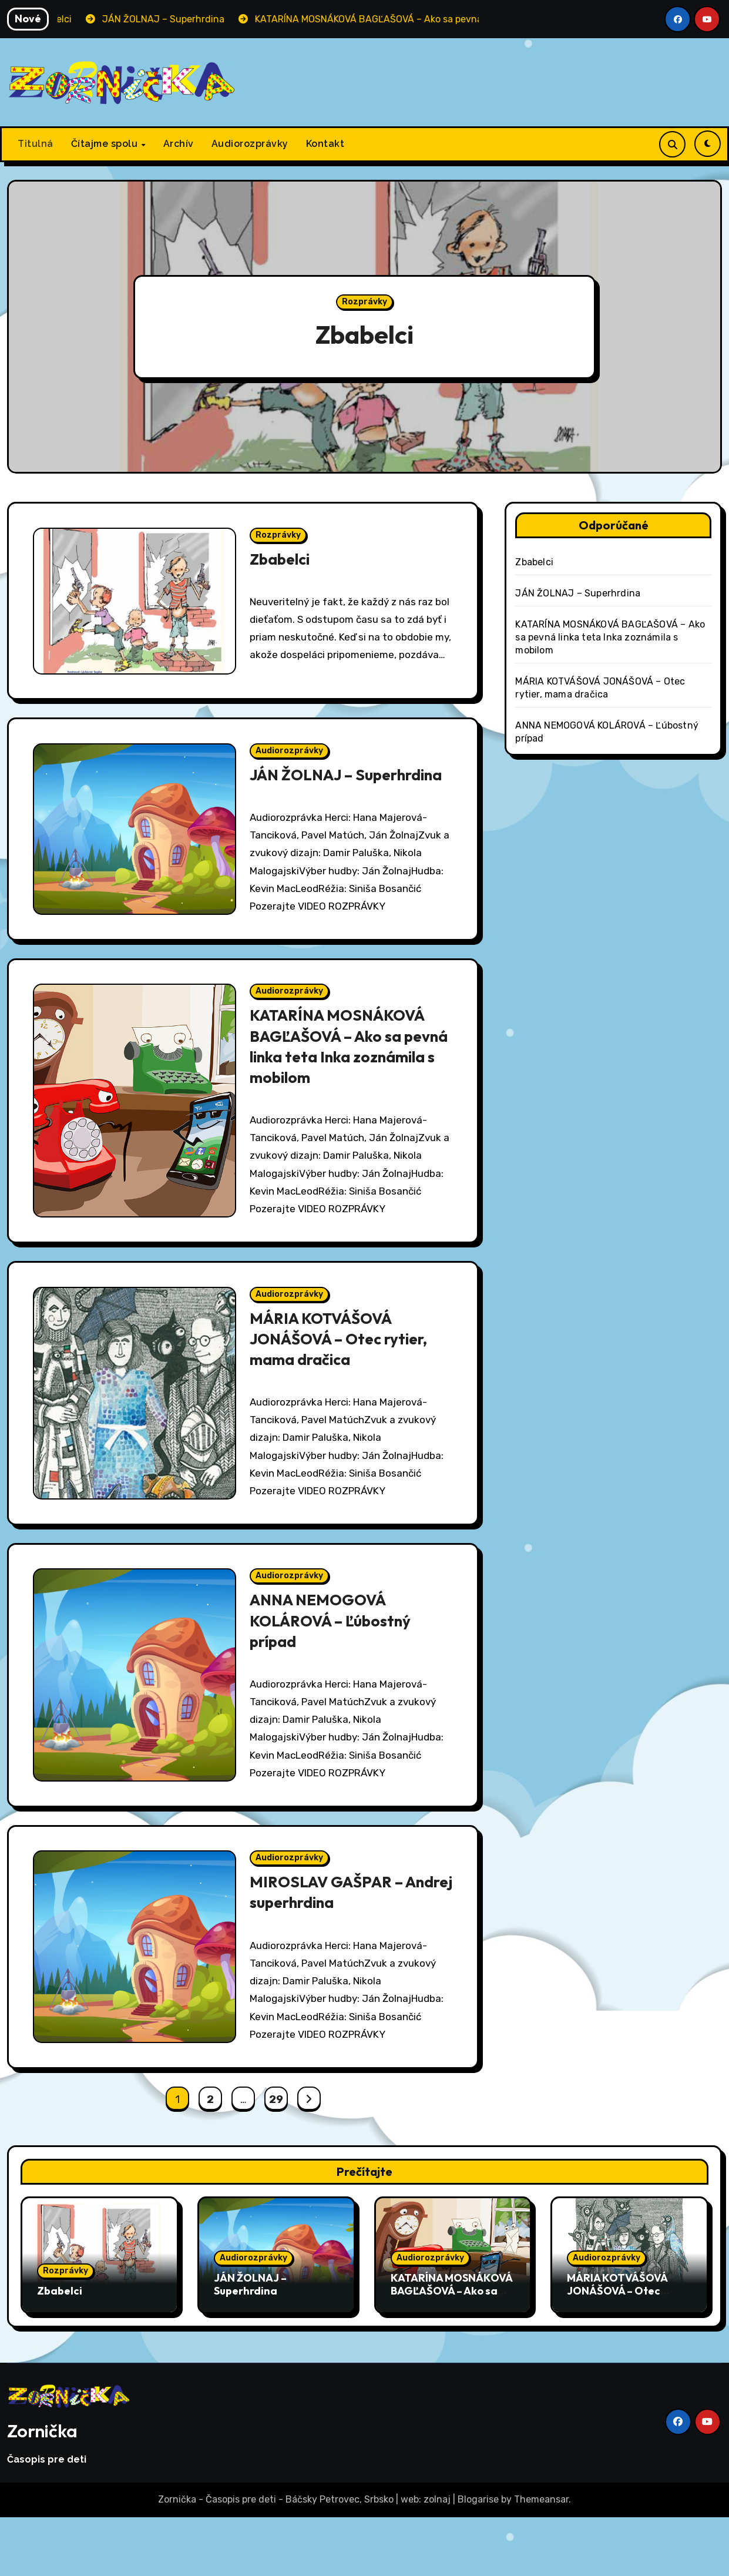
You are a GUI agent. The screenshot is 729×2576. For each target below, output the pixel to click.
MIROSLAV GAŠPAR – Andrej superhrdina (330, 1948)
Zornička (42, 2489)
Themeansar (541, 2558)
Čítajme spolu (105, 143)
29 (276, 2158)
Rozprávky (364, 302)
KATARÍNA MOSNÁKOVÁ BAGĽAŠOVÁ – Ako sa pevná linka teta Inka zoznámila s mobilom (343, 1087)
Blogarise (478, 2558)
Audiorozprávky (249, 143)
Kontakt (325, 143)
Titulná (35, 143)
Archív (178, 143)
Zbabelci (364, 332)
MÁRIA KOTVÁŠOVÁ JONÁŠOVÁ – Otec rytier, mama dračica (344, 1384)
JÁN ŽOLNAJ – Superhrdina (305, 799)
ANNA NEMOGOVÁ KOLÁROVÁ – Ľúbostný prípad (334, 1671)
